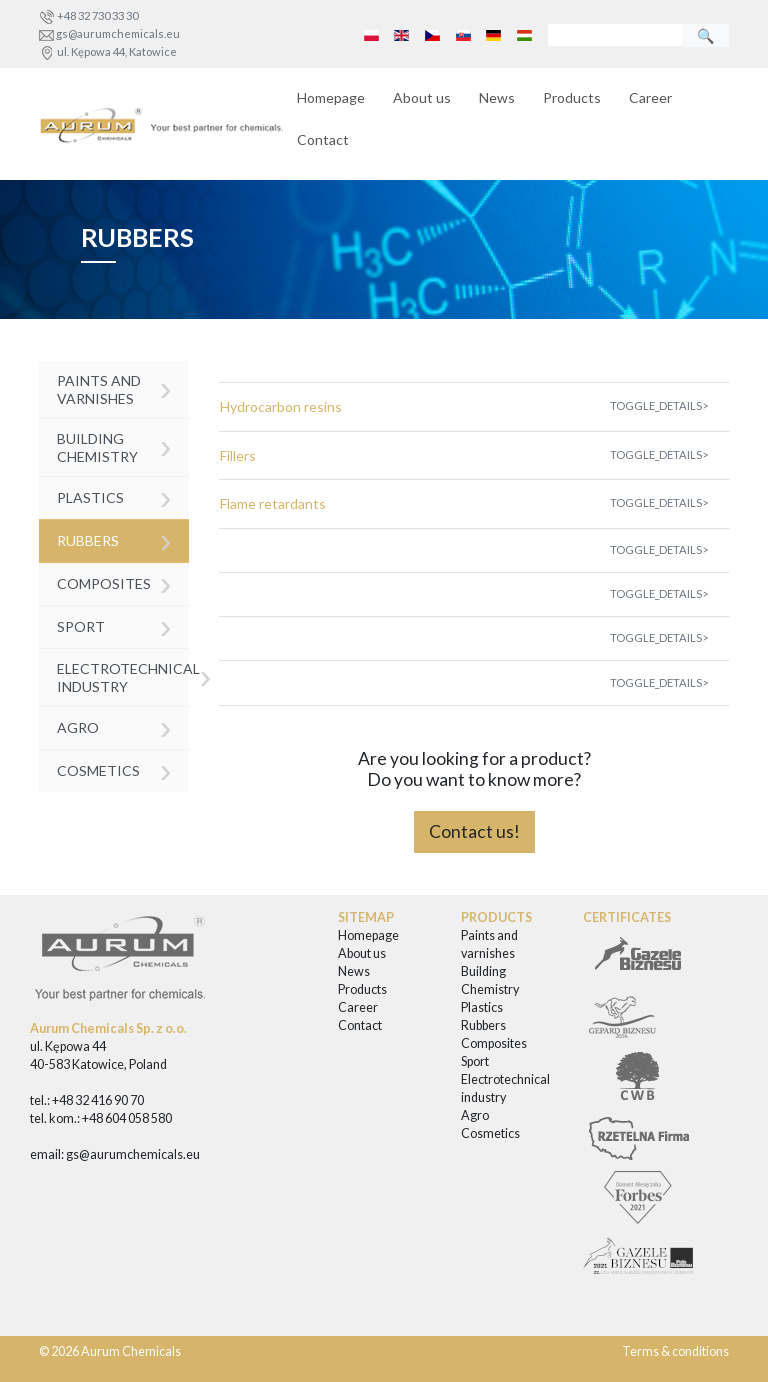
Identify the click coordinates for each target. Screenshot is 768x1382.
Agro (114, 726)
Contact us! (474, 831)
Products (572, 97)
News (497, 97)
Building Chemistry (114, 445)
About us (422, 97)
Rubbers (114, 539)
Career (650, 97)
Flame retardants (273, 503)
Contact (323, 139)
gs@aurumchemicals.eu (118, 33)
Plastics (114, 496)
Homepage (331, 97)
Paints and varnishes (114, 387)
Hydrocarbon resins (281, 406)
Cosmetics (114, 769)
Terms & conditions (675, 1351)
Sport (114, 625)
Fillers (238, 455)
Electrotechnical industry (123, 675)
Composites (114, 582)
